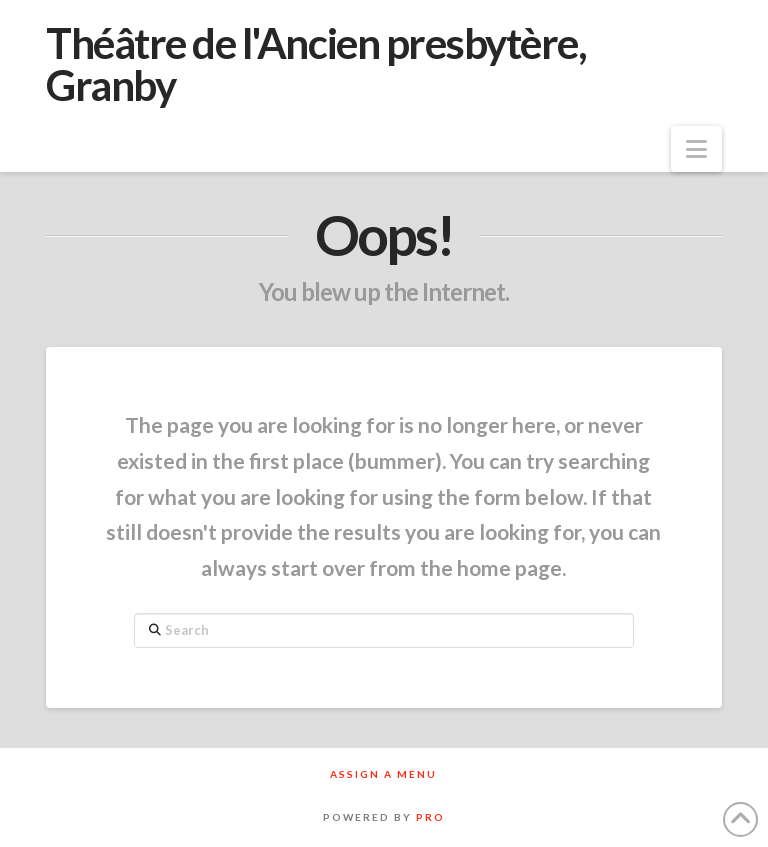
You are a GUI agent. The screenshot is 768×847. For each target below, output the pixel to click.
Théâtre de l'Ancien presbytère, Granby (316, 64)
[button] (696, 149)
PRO (430, 817)
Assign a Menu (383, 774)
